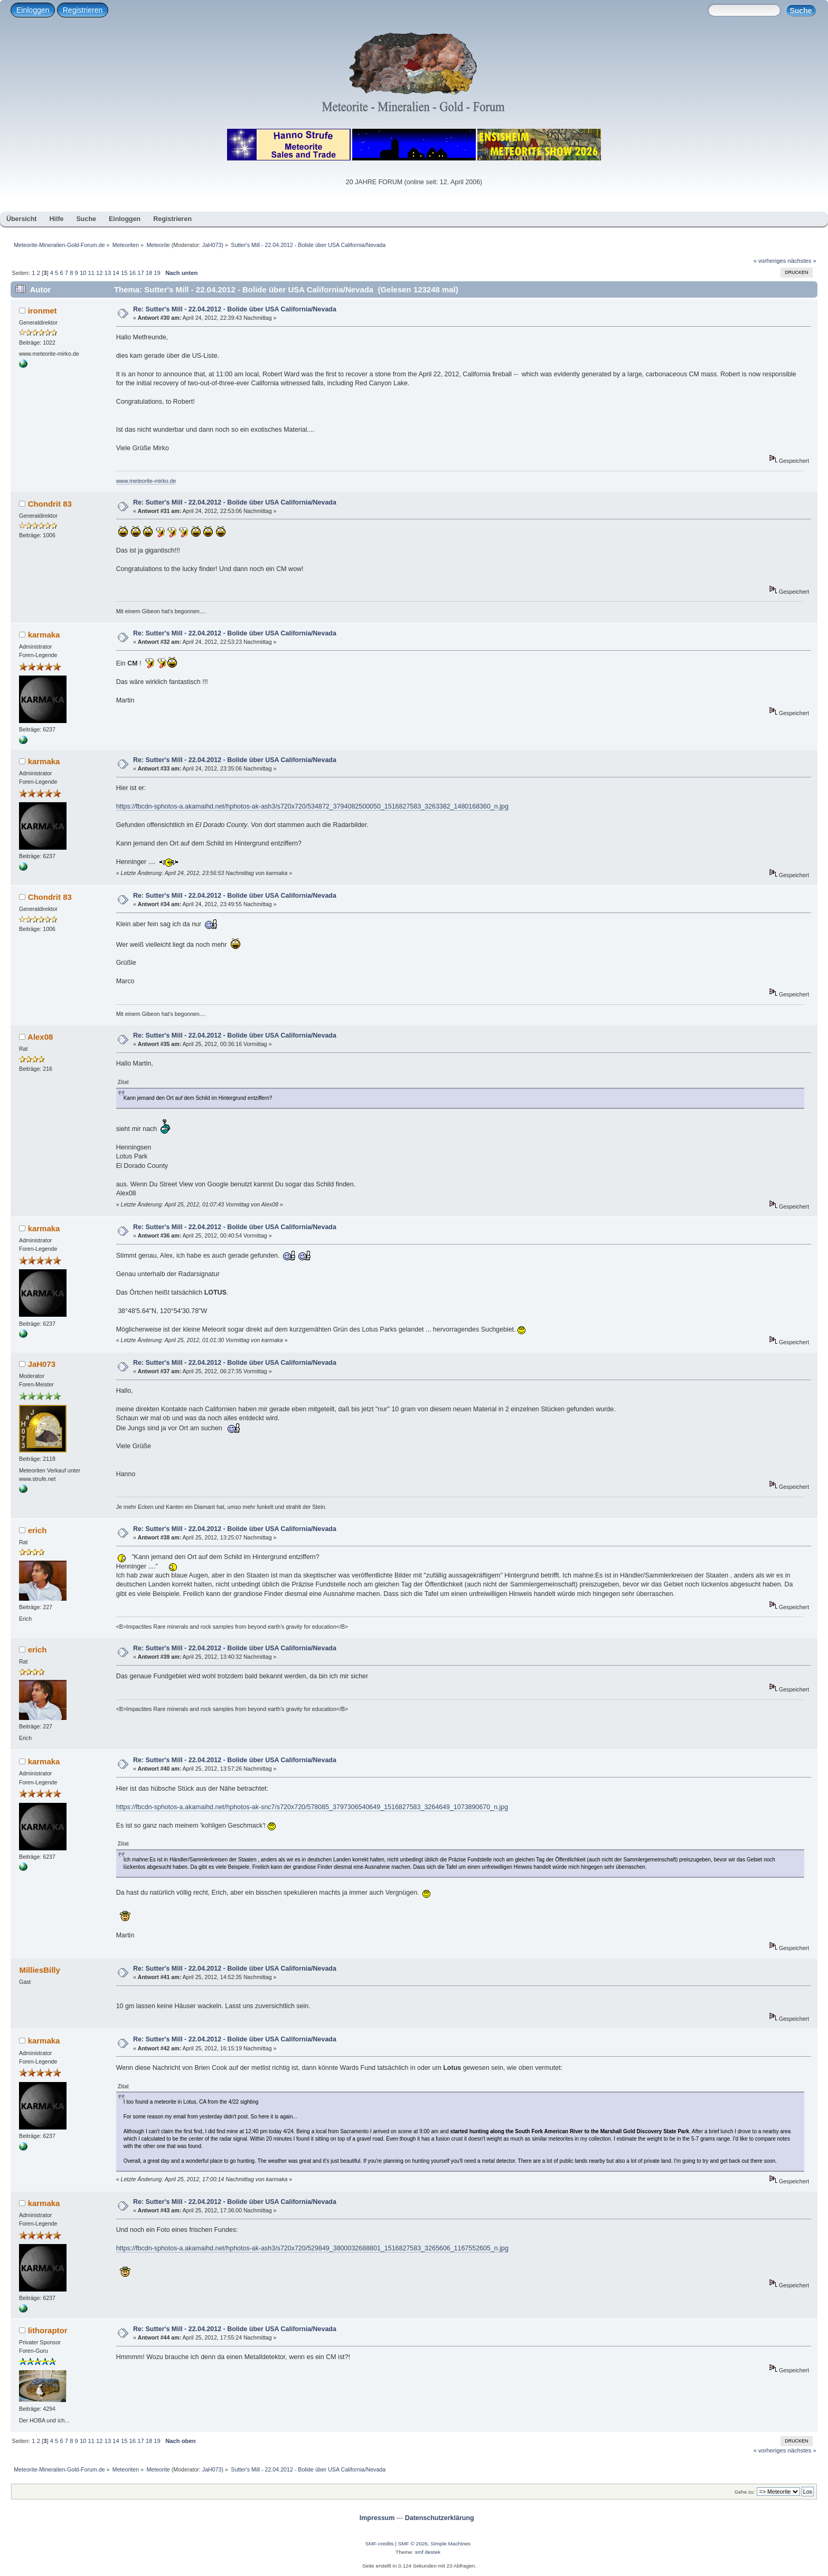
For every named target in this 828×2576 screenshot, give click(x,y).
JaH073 (212, 245)
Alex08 (40, 1036)
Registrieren (82, 10)
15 (124, 273)
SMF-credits (379, 2543)
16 (132, 273)
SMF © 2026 (413, 2543)
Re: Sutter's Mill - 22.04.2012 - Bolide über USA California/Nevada (234, 309)
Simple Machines (450, 2543)
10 (83, 273)
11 (91, 273)
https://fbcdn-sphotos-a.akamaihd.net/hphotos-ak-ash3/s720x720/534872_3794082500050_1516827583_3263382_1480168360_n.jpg (312, 806)
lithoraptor (48, 2330)
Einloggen (32, 10)
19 (157, 273)
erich (37, 1530)
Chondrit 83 (50, 503)
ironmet (42, 310)
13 (108, 273)
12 (99, 273)
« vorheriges (770, 261)
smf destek (427, 2552)
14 (115, 273)
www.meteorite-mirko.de (146, 481)
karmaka (44, 634)
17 (140, 273)
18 (149, 273)
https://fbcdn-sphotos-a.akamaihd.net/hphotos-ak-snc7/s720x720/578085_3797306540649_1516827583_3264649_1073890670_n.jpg (312, 1807)
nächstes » (802, 261)
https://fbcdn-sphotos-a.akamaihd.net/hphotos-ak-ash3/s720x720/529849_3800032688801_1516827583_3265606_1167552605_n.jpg (312, 2248)
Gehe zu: (745, 2492)
